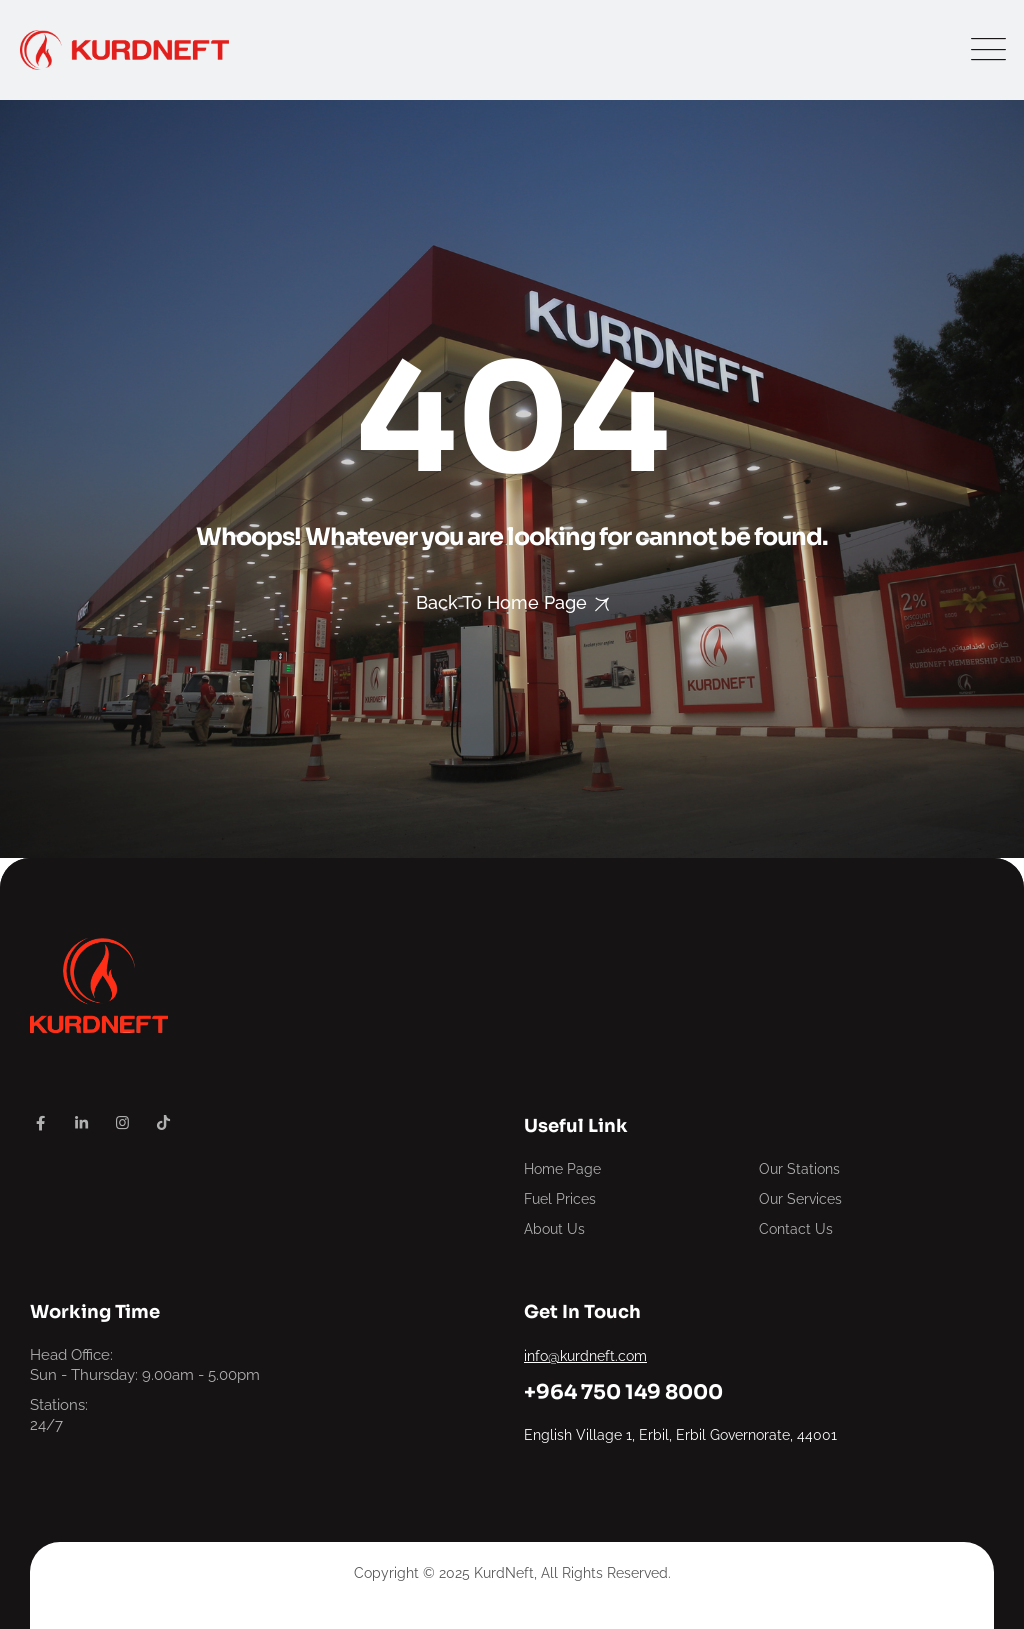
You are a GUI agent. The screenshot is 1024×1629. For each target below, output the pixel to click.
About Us (554, 1229)
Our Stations (799, 1169)
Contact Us (796, 1229)
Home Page (562, 1169)
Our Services (800, 1199)
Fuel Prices (560, 1199)
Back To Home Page (501, 602)
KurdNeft (504, 1573)
